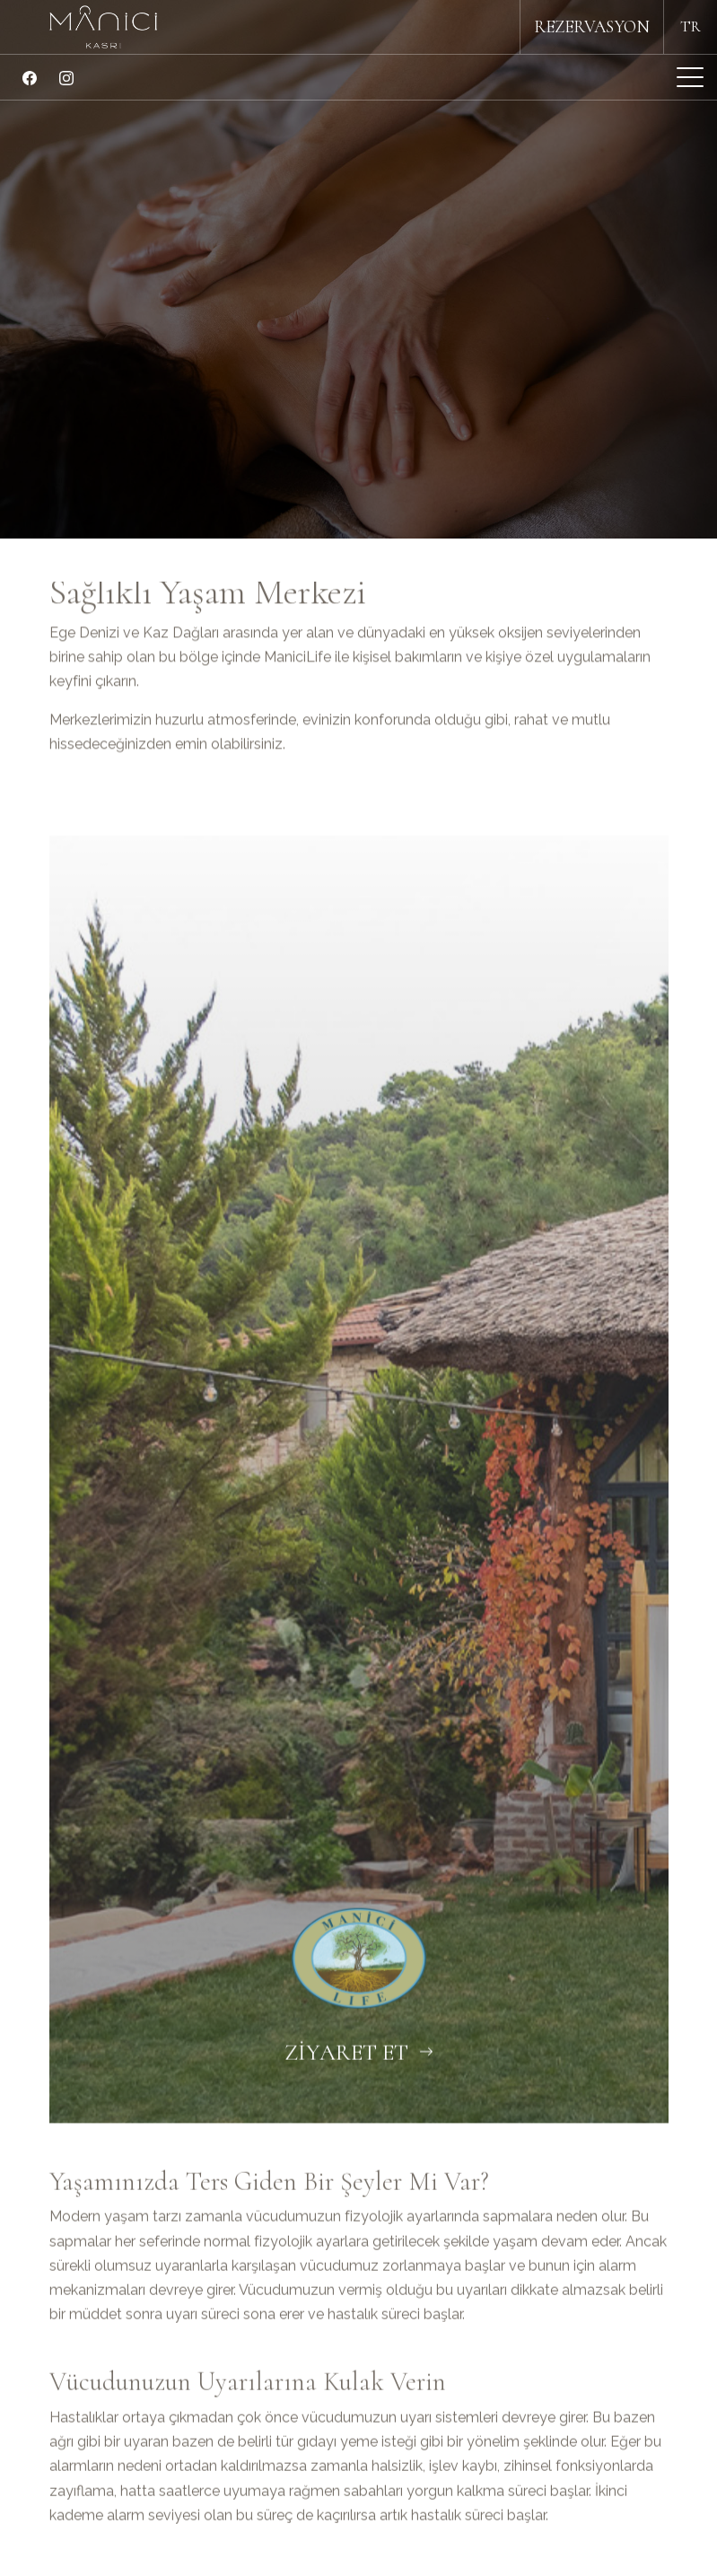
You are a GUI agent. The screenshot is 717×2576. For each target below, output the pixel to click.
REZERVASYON (592, 27)
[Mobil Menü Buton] (690, 80)
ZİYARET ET (358, 2099)
